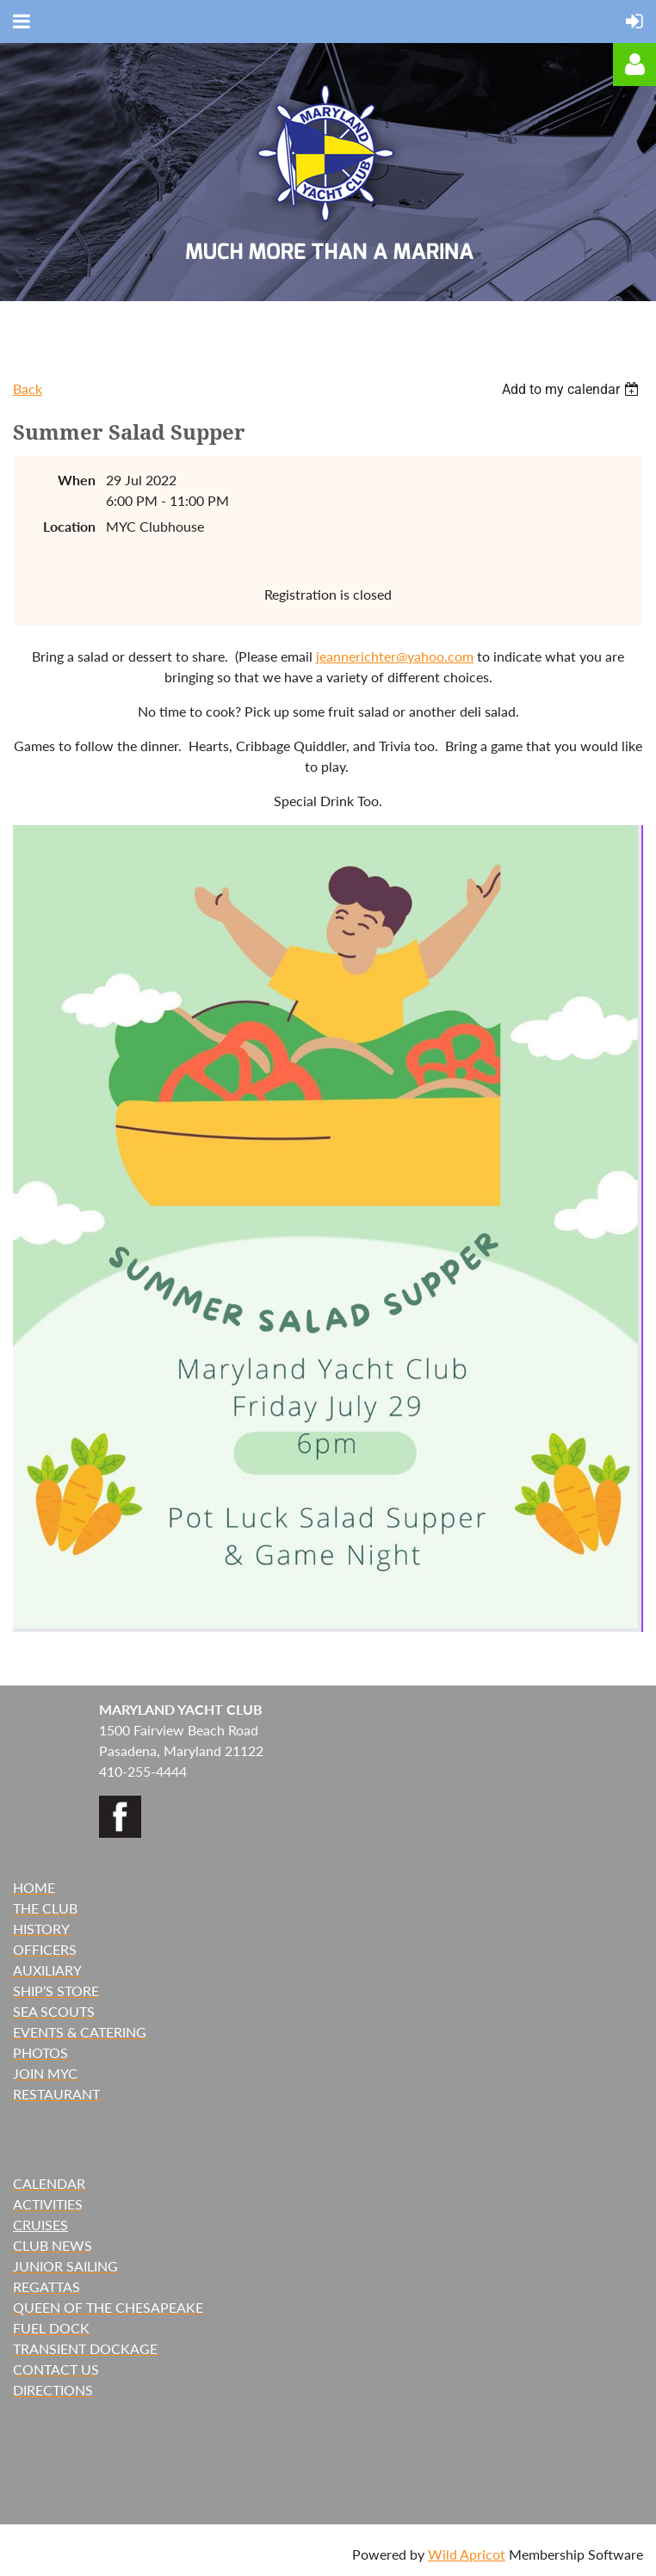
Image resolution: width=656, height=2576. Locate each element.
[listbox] (572, 389)
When (77, 479)
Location (69, 526)
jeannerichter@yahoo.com (394, 656)
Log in (634, 64)
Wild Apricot (466, 2554)
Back (27, 388)
